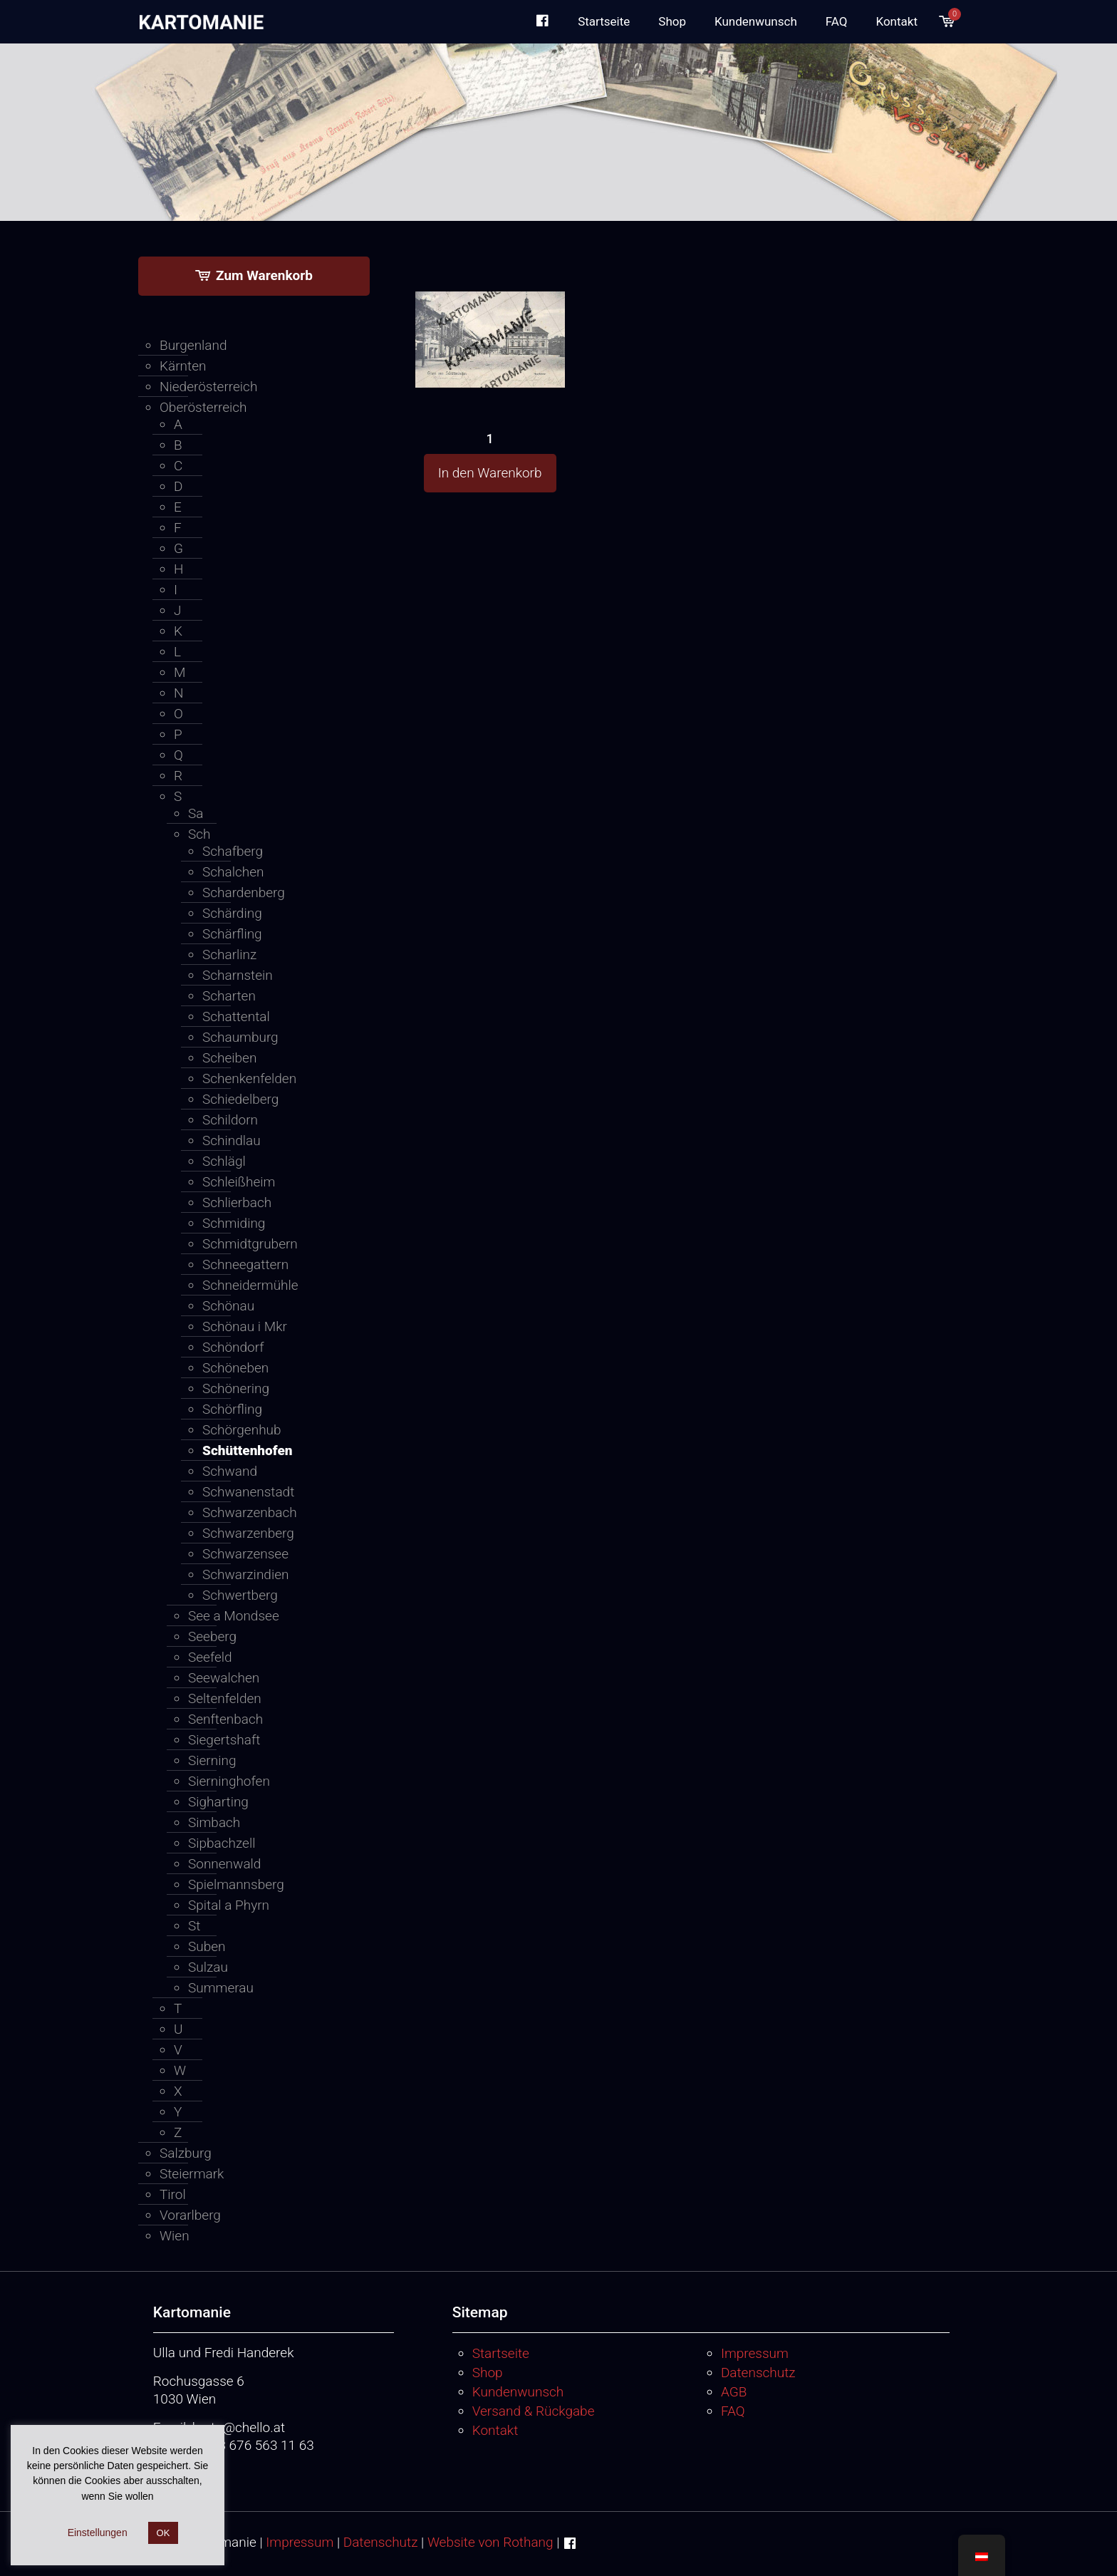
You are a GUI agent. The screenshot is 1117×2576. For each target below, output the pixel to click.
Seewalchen (223, 1678)
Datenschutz (758, 2372)
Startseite (500, 2353)
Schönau (228, 1306)
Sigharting (218, 1802)
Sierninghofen (229, 1781)
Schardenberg (243, 892)
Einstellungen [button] (98, 2532)
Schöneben (235, 1368)
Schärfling (232, 934)
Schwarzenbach (249, 1512)
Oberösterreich (203, 407)
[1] (490, 313)
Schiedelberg (240, 1099)
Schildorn (230, 1120)
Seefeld (210, 1657)
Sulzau (208, 1967)
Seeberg (212, 1636)
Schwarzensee (245, 1554)
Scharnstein (237, 975)
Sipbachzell (221, 1843)
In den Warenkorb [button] (490, 473)
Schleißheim (238, 1182)
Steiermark (192, 2174)
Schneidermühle (250, 1285)
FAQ (733, 2411)
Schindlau (231, 1140)
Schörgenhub (241, 1430)
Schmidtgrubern (250, 1244)
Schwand (229, 1471)
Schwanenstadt (248, 1492)
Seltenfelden (224, 1698)
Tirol (173, 2194)
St (194, 1926)
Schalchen (233, 872)
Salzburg (186, 2153)
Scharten (229, 996)
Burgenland (193, 345)
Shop (487, 2372)
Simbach (214, 1822)
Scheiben (229, 1058)
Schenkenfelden (249, 1078)
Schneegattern (245, 1264)
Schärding (232, 913)
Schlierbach (236, 1202)
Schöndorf (233, 1347)
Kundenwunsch (518, 2392)
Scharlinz (229, 954)
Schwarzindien (245, 1574)
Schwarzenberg (248, 1533)
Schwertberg (240, 1595)
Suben (207, 1946)
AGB (734, 2392)
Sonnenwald (224, 1864)
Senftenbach (225, 1719)
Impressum (755, 2353)
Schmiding (233, 1223)
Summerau (221, 1988)
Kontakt (495, 2430)
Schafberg (232, 851)
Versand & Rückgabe (533, 2411)
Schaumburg (240, 1037)
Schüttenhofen (247, 1450)
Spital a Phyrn (228, 1905)
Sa (195, 813)
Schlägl (224, 1161)
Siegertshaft (224, 1740)
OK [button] (163, 2533)
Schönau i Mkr (244, 1326)
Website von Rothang (490, 2542)
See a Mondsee (233, 1616)
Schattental (236, 1016)
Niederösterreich (208, 386)
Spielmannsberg (236, 1884)
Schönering (235, 1388)
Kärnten (183, 366)
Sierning (212, 1760)
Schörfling (232, 1409)
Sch (199, 834)
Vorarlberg (190, 2215)
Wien (174, 2236)
